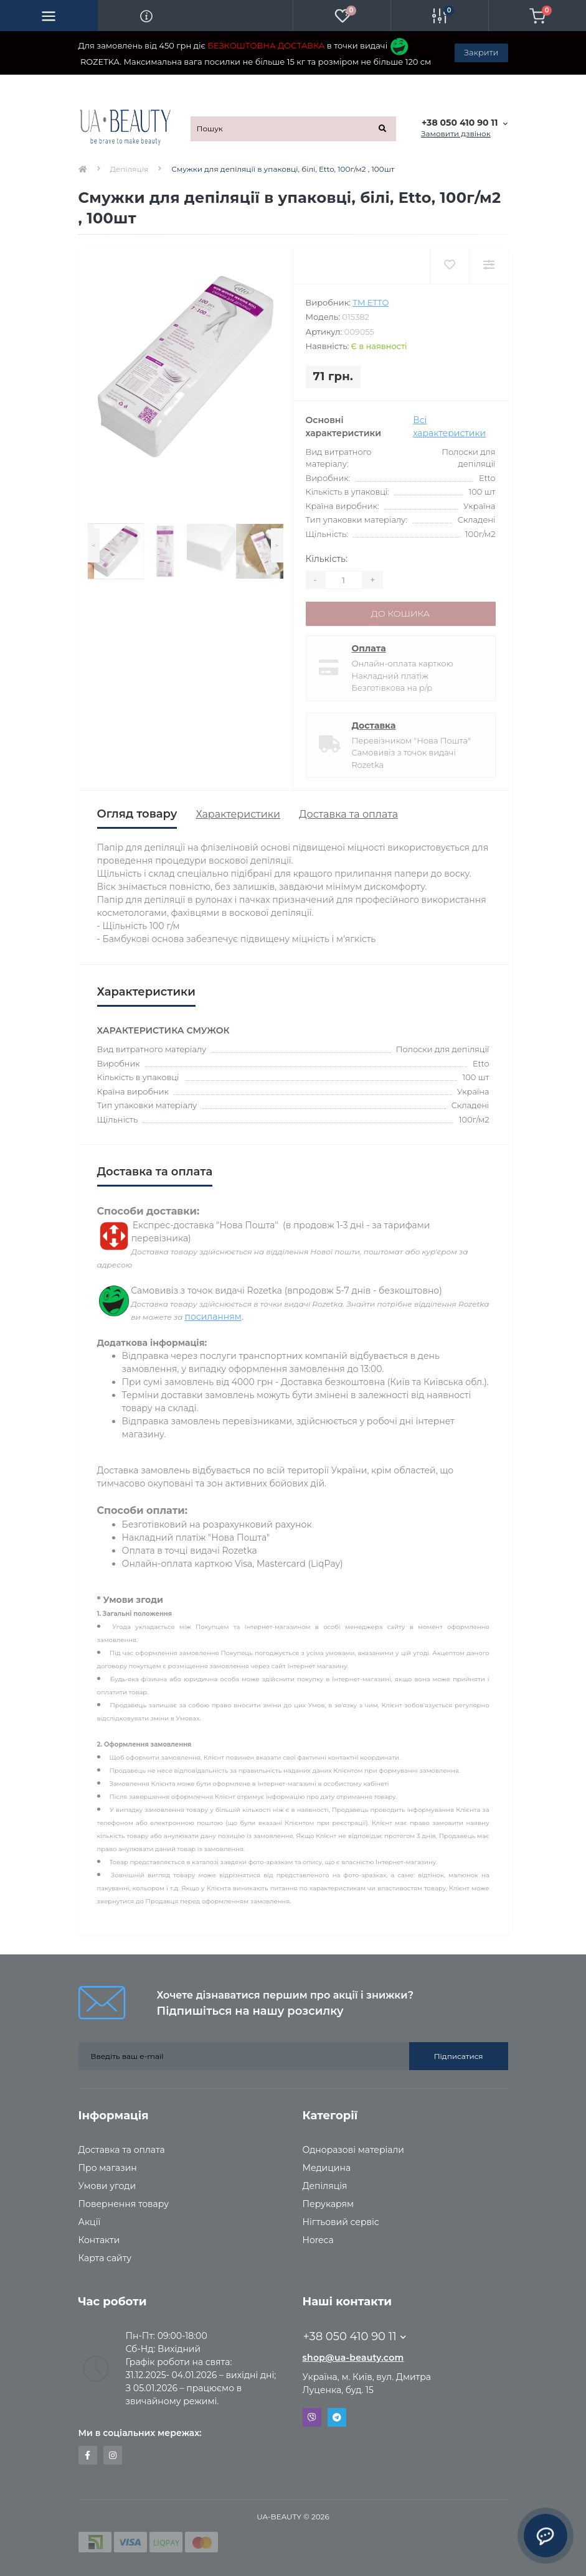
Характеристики (238, 814)
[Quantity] (343, 580)
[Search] (383, 128)
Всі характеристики (449, 426)
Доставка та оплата (348, 814)
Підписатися (458, 2056)
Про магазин (107, 2167)
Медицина (327, 2167)
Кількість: (326, 558)
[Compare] (488, 265)
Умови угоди (107, 2185)
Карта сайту (105, 2258)
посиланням (212, 1316)
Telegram (337, 2417)
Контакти (99, 2240)
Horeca (318, 2240)
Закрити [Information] (481, 52)
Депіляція (129, 169)
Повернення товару (123, 2204)
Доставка (374, 725)
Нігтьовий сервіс (341, 2222)
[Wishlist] (449, 265)
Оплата (369, 648)
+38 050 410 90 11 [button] (354, 2336)
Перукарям (328, 2204)
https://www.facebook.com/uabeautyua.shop (87, 2455)
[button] (464, 123)
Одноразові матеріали (354, 2149)
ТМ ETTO (370, 302)
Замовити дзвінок (456, 133)
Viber (312, 2417)
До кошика (400, 613)
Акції (89, 2222)
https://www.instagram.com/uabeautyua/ (112, 2455)
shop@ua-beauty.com (353, 2357)
